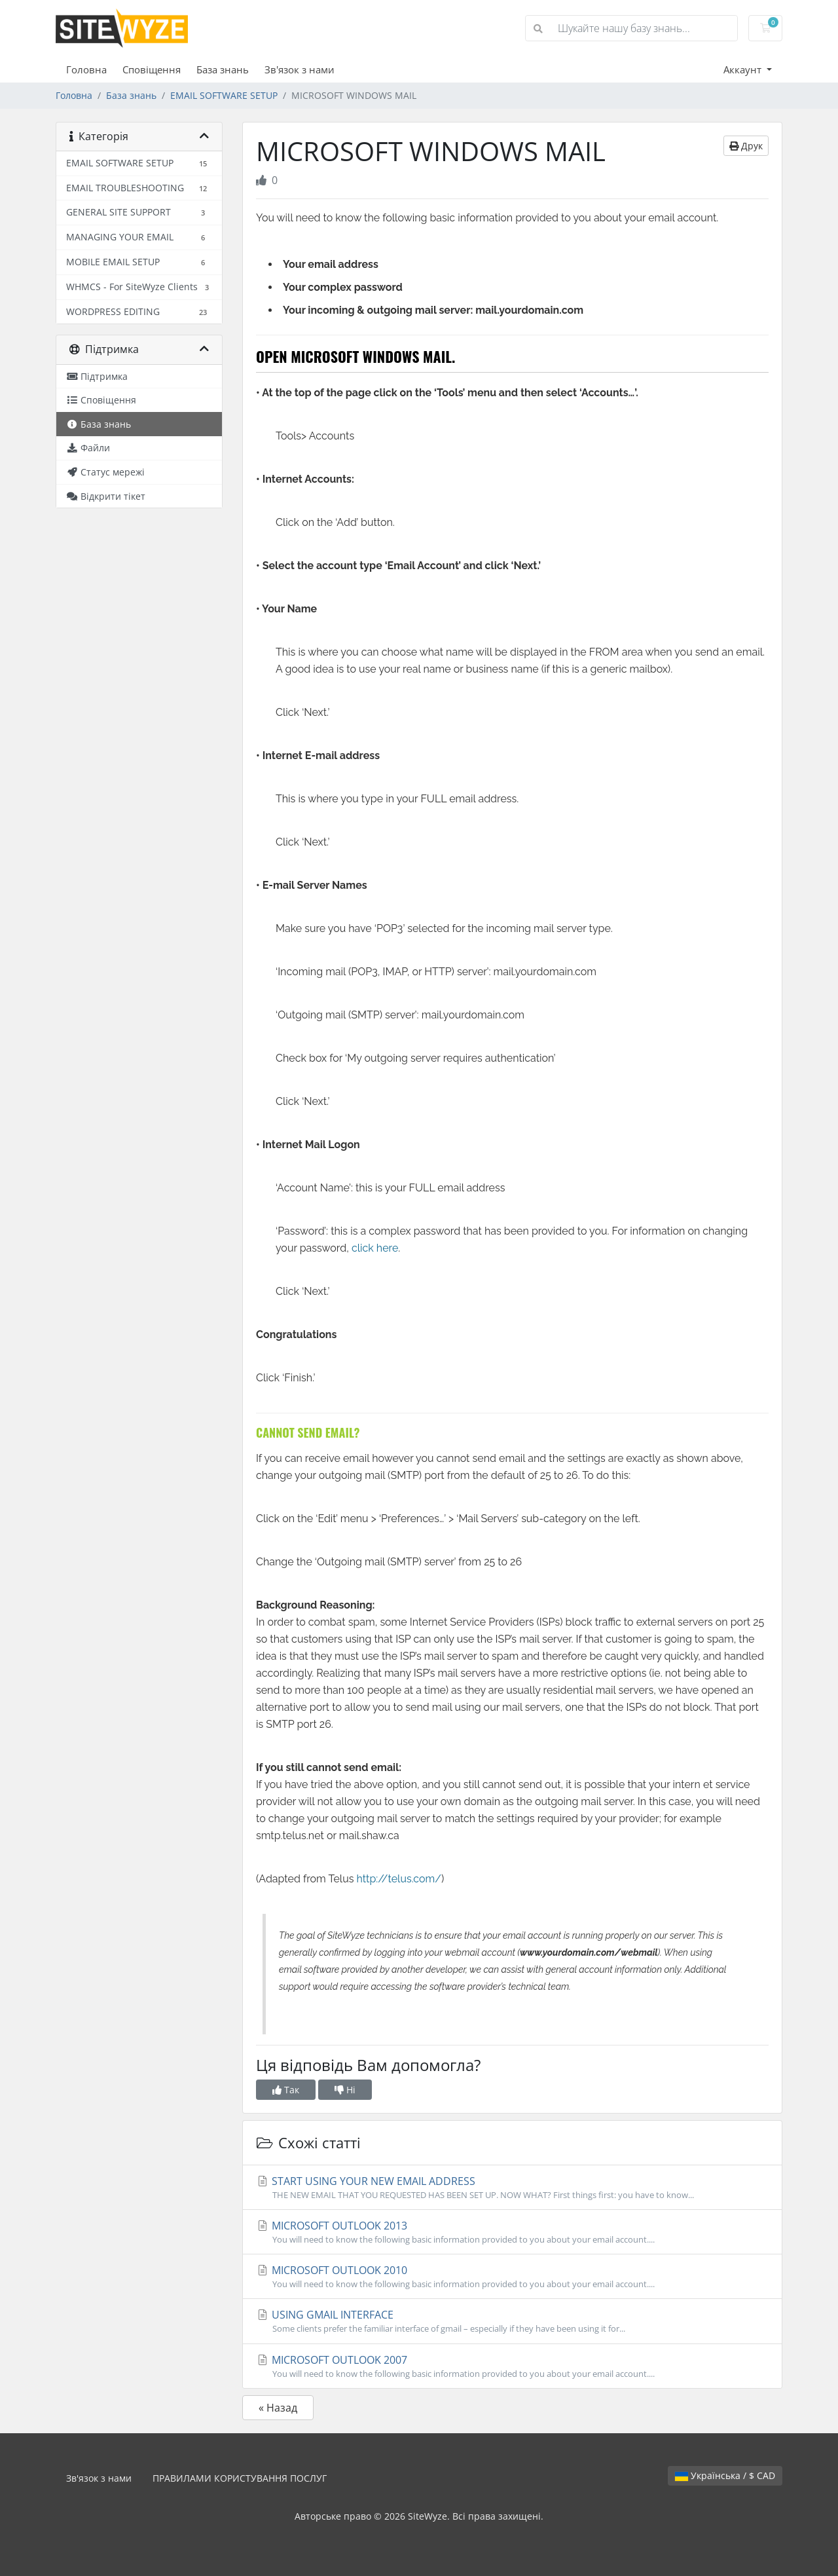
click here (375, 1248)
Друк (746, 146)
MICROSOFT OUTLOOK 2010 (512, 2276)
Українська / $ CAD (725, 2475)
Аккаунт (743, 69)
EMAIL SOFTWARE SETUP (224, 95)
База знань (222, 69)
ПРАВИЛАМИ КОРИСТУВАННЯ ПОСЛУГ (240, 2478)
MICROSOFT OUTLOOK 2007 (512, 2366)
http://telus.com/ (398, 1879)
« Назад (278, 2407)
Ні (345, 2089)
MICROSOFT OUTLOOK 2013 (512, 2232)
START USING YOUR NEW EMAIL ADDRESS (512, 2187)
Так (285, 2089)
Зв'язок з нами (299, 69)
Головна (86, 69)
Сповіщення (151, 69)
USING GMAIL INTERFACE (512, 2321)
